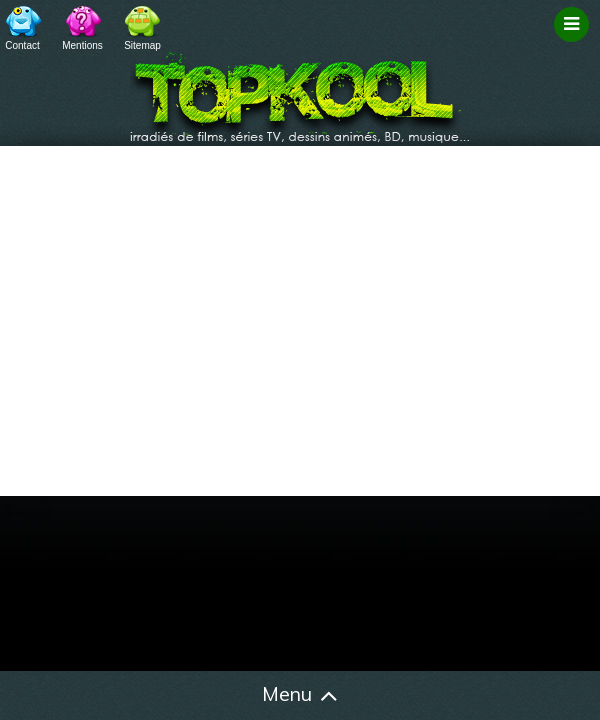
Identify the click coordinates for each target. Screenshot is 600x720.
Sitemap (142, 45)
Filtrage (574, 43)
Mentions (82, 45)
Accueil (45, 696)
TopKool (300, 91)
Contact (22, 45)
